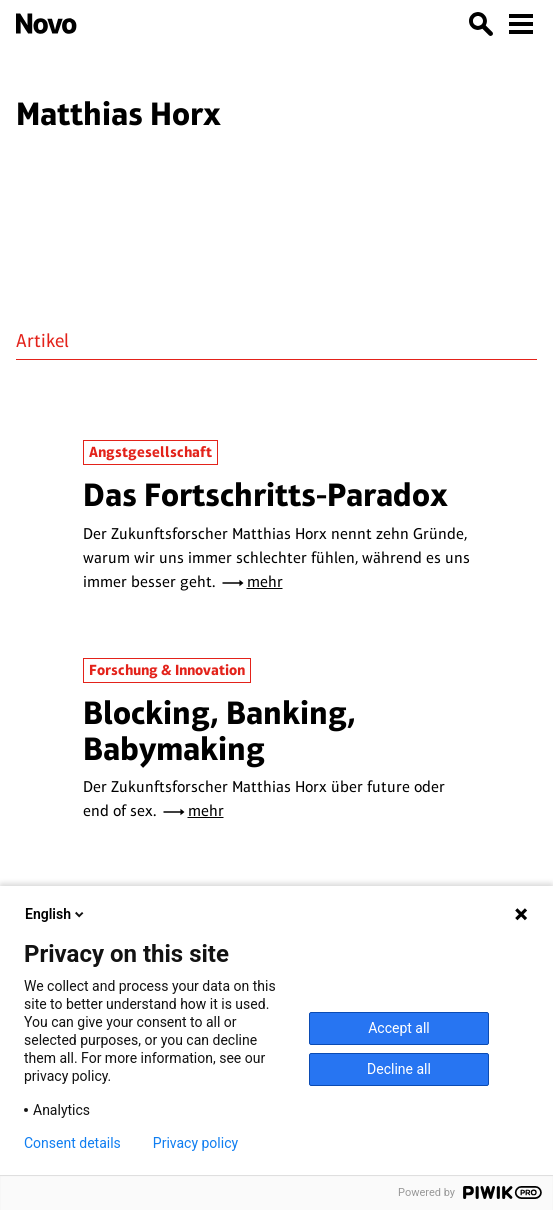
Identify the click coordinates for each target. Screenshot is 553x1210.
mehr (265, 581)
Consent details (72, 1143)
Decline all (399, 1069)
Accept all (399, 1028)
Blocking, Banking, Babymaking (219, 730)
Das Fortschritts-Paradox (265, 494)
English (56, 914)
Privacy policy (195, 1143)
